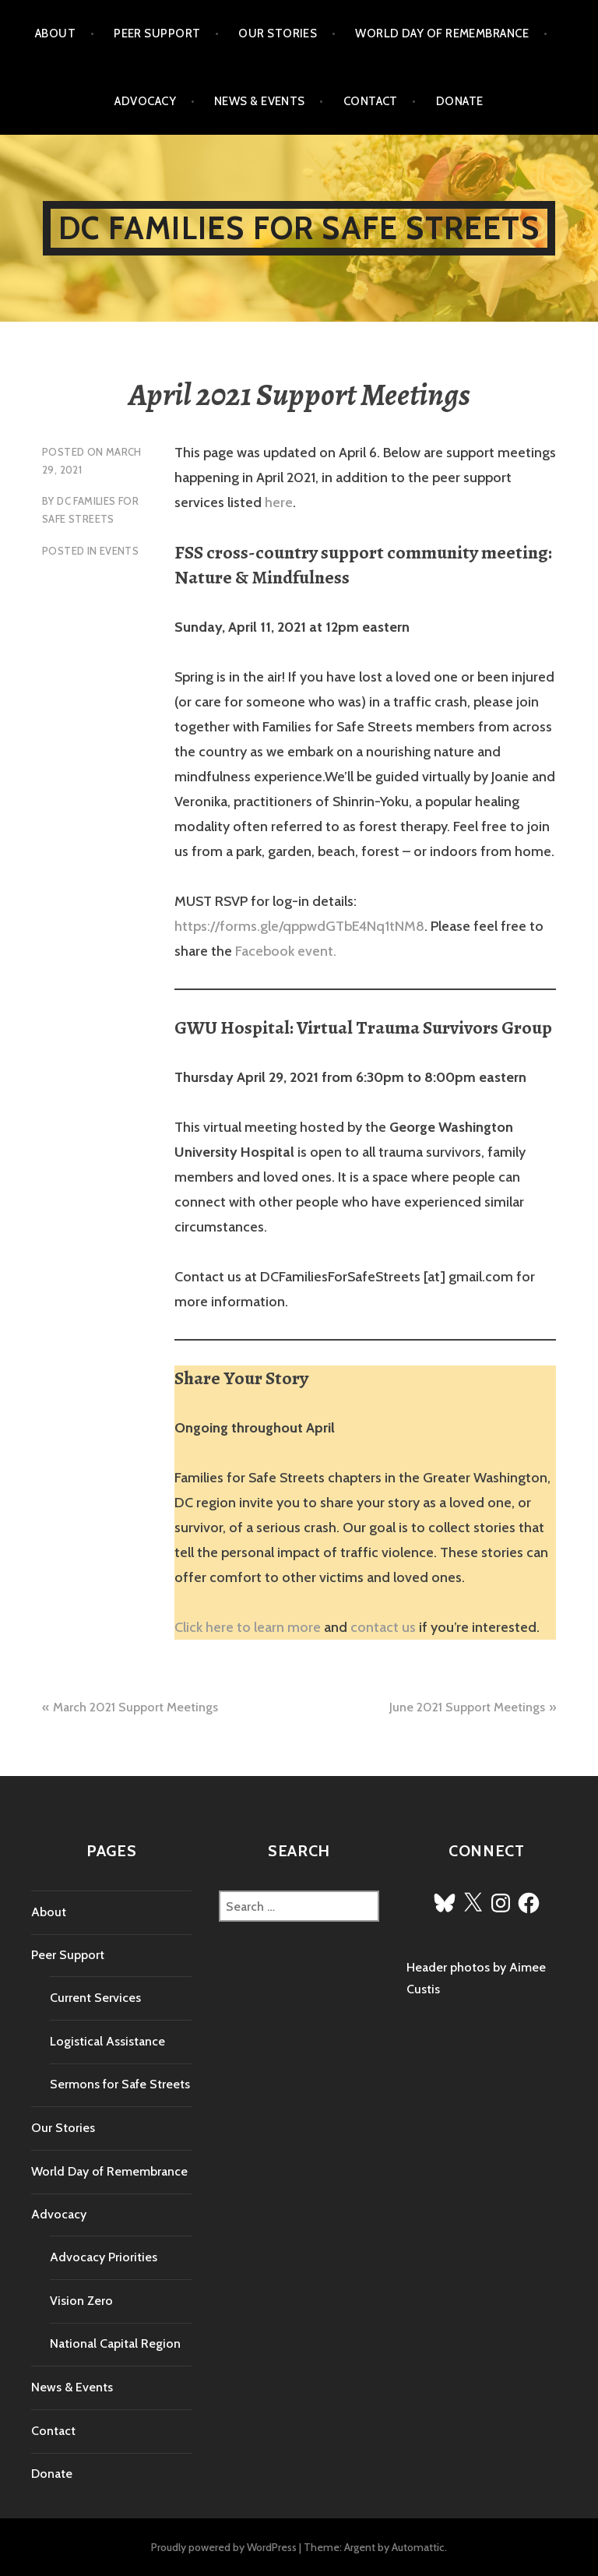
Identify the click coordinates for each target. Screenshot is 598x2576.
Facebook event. (285, 951)
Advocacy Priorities (103, 2257)
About (55, 33)
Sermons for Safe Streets (120, 2084)
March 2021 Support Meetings (135, 1707)
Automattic (418, 2547)
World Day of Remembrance (442, 33)
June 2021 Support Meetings (467, 1707)
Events (119, 550)
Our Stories (277, 33)
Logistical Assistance (107, 2041)
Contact (370, 101)
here (279, 502)
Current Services (95, 1997)
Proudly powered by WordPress (224, 2547)
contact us (383, 1627)
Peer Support (157, 33)
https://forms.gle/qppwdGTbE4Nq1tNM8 (299, 926)
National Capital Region (115, 2343)
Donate (460, 101)
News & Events (259, 101)
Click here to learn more (247, 1627)
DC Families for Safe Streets (299, 228)
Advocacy (145, 101)
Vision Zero (81, 2300)
